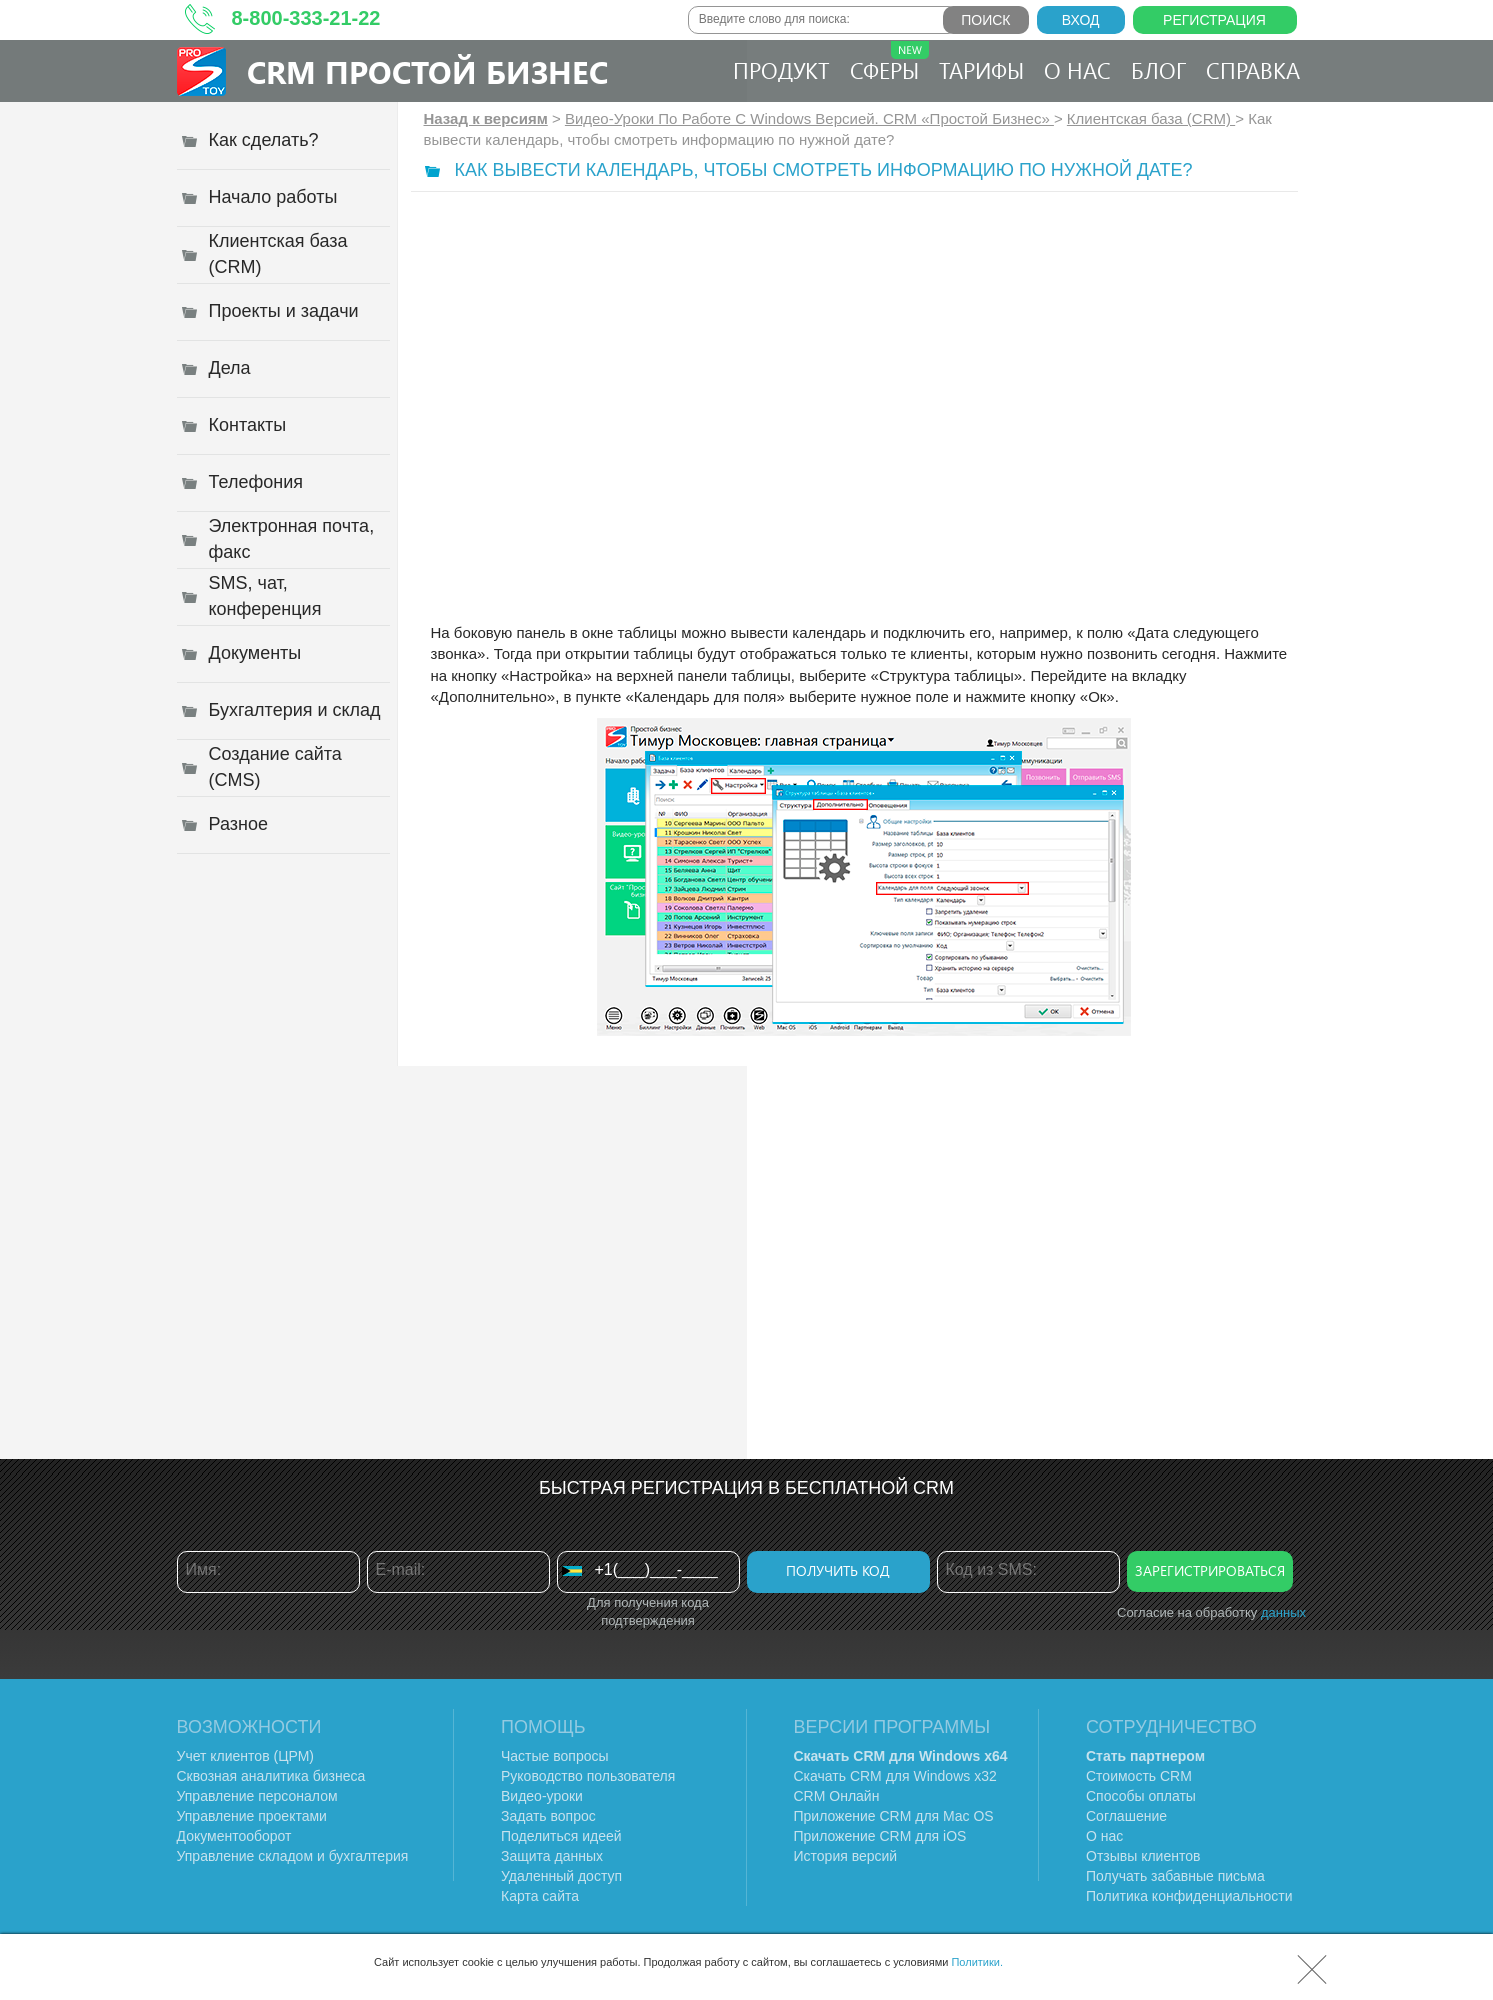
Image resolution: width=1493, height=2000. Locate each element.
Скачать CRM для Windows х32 (895, 1776)
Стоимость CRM (1139, 1776)
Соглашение (1126, 1816)
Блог (1158, 70)
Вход (1081, 20)
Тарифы (981, 70)
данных (1283, 1612)
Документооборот (234, 1836)
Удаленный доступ (561, 1876)
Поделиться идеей (561, 1836)
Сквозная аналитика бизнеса (271, 1776)
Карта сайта (540, 1896)
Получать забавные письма (1175, 1876)
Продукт (781, 70)
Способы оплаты (1141, 1796)
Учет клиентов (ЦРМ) (246, 1756)
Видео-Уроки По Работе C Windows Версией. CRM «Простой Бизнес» (809, 118)
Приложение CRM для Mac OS (894, 1816)
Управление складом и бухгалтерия (293, 1856)
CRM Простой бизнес (427, 71)
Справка (1253, 70)
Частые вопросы (555, 1756)
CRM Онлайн (837, 1796)
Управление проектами (252, 1816)
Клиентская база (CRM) (1151, 118)
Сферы (889, 63)
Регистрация (1214, 20)
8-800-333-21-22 (306, 18)
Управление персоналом (257, 1796)
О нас (1077, 70)
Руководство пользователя (588, 1776)
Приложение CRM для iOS (880, 1836)
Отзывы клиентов (1143, 1856)
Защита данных (552, 1856)
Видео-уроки (542, 1796)
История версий (846, 1856)
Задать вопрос (548, 1816)
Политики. (977, 1962)
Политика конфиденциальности (1189, 1896)
